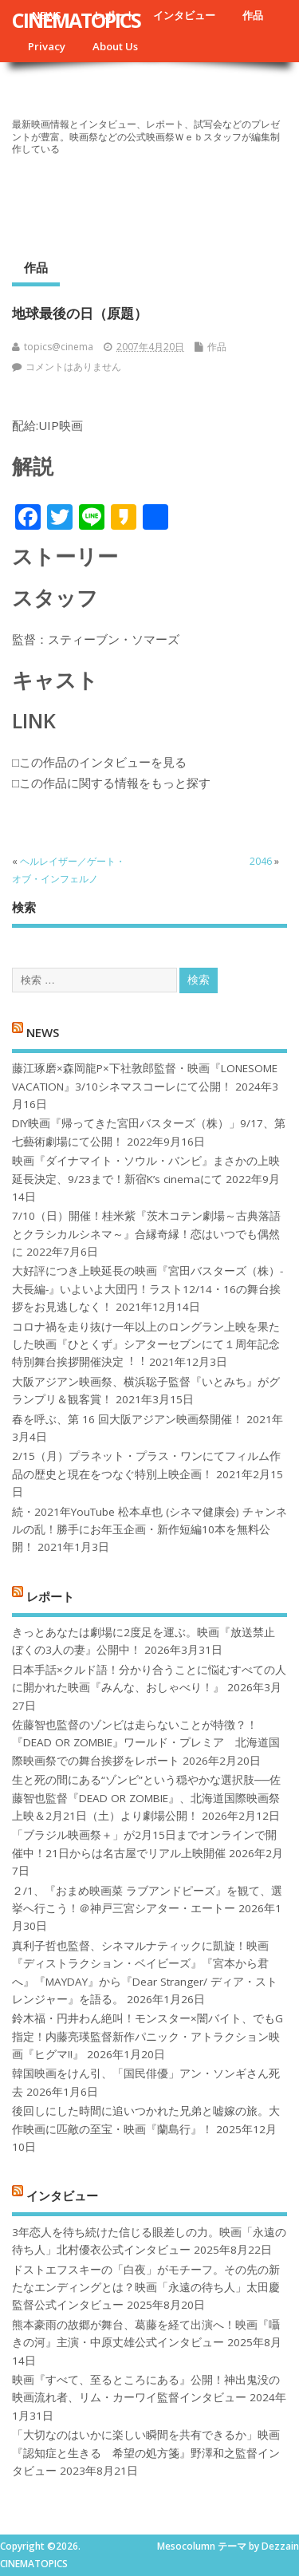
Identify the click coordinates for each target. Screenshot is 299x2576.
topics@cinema (58, 346)
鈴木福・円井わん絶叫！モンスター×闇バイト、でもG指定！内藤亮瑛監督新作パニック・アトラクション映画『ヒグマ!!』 (147, 2036)
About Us (115, 46)
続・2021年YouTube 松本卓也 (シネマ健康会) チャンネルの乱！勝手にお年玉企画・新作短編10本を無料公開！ (149, 1530)
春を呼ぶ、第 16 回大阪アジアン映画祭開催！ (127, 1419)
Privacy (46, 46)
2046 (261, 861)
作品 (252, 15)
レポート (50, 1596)
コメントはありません (73, 366)
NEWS (42, 1031)
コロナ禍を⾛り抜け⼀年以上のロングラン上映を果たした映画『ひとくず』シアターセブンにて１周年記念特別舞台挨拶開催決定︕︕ (146, 1345)
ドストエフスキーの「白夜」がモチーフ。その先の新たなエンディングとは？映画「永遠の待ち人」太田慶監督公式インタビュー (146, 2287)
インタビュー (184, 15)
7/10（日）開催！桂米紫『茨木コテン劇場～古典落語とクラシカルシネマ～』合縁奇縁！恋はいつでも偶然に (146, 1234)
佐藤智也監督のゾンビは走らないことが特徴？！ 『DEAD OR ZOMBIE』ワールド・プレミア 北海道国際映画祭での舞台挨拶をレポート (146, 1743)
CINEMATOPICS (76, 20)
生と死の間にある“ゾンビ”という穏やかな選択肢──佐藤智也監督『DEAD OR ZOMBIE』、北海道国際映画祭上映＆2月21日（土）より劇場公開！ (146, 1798)
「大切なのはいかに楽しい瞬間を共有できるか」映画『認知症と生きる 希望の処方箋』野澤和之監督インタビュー (146, 2453)
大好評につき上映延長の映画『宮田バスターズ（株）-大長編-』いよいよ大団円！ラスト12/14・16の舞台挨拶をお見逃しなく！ (147, 1289)
